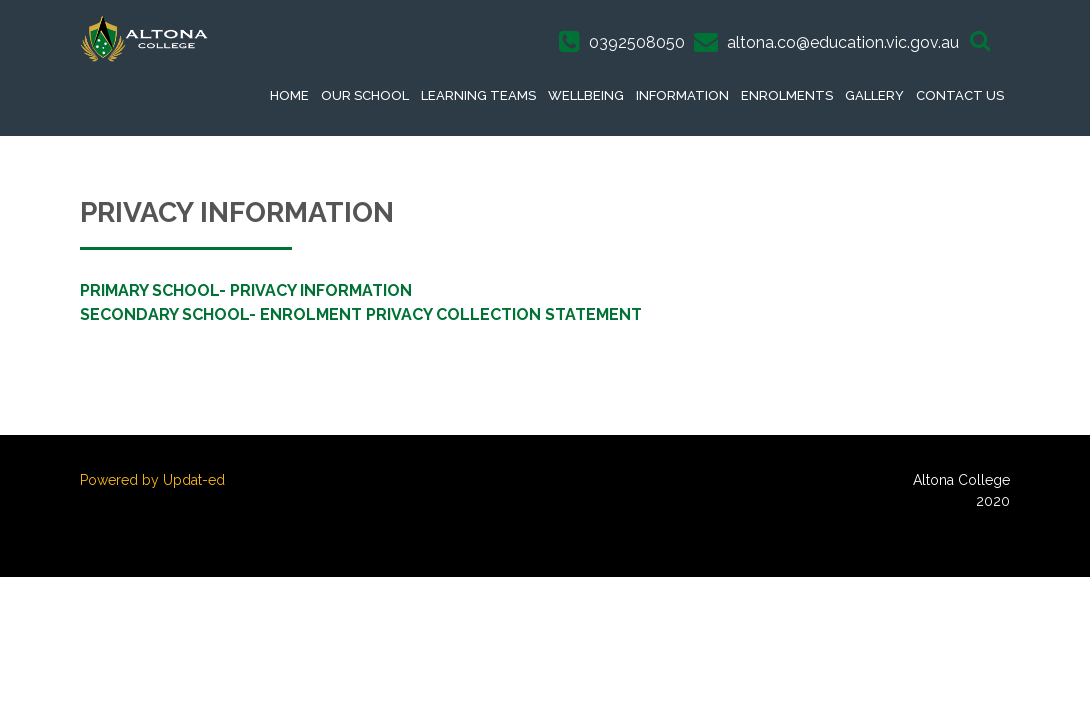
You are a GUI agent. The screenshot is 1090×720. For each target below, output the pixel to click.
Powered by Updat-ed (152, 480)
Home (289, 95)
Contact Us (960, 95)
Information (682, 95)
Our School (365, 95)
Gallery (874, 95)
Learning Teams (478, 95)
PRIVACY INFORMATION (321, 290)
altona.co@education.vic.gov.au (843, 42)
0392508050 (637, 42)
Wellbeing (586, 95)
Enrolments (787, 95)
